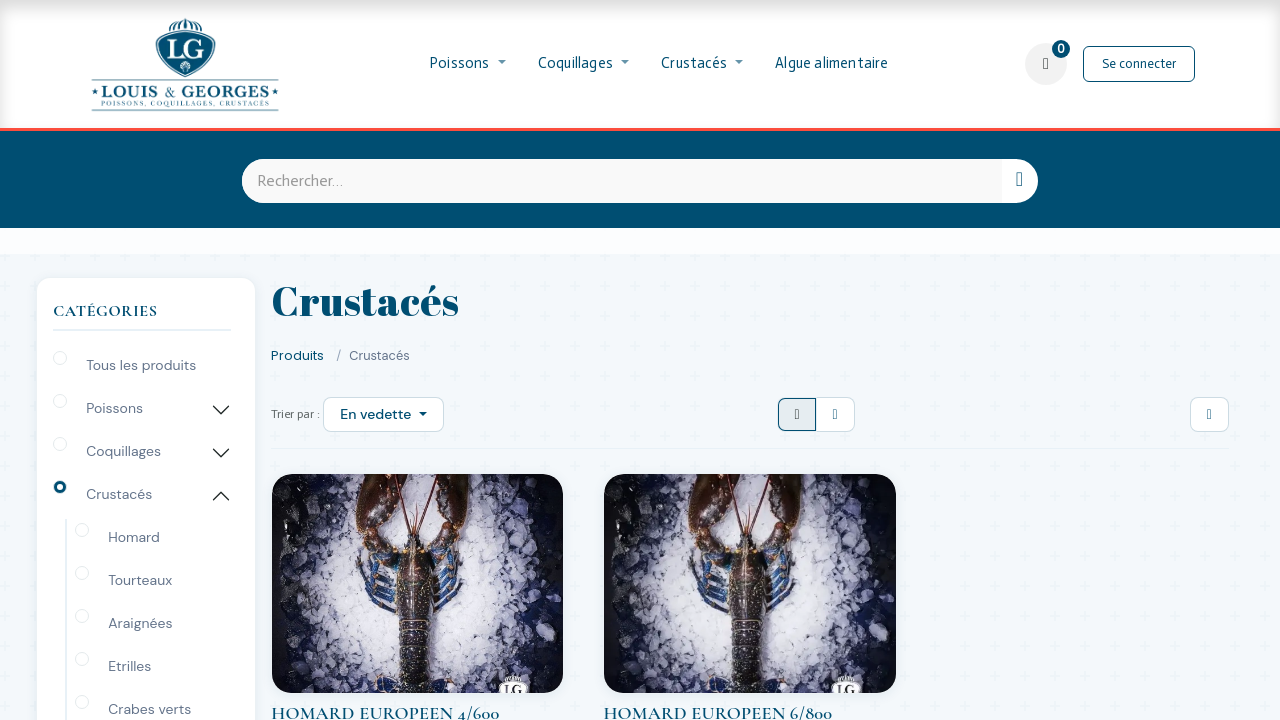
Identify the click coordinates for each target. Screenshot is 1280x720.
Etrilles (129, 666)
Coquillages (123, 451)
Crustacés (119, 494)
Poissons (114, 408)
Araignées (140, 623)
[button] (383, 414)
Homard (134, 537)
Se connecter (1139, 63)
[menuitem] (468, 64)
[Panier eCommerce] (1046, 64)
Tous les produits (141, 365)
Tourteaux (140, 580)
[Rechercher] (1019, 181)
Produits (297, 355)
